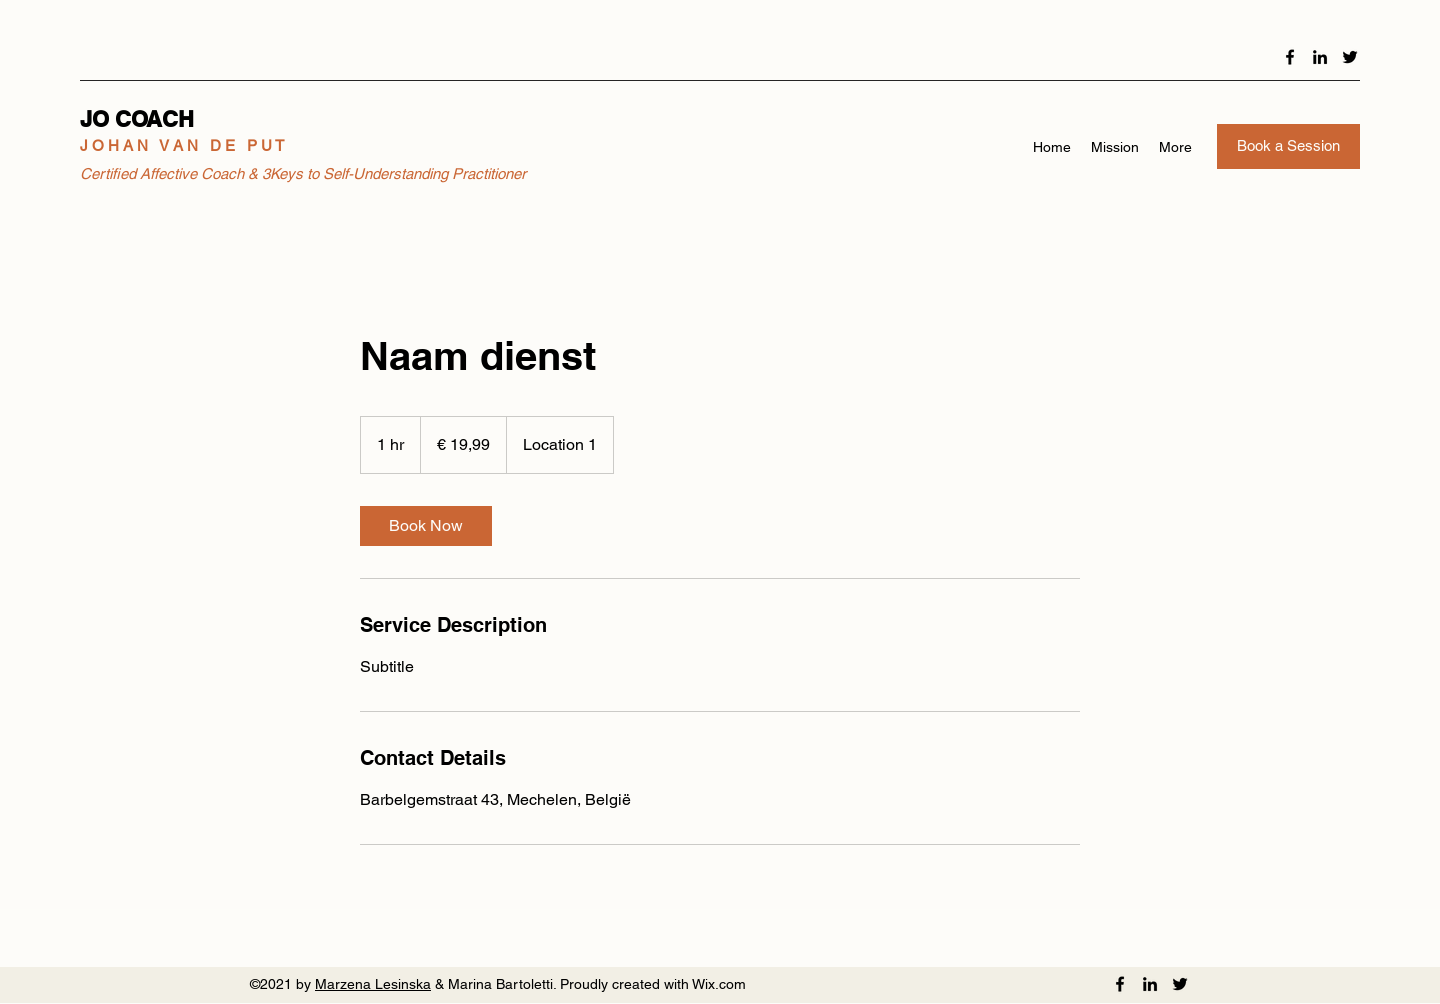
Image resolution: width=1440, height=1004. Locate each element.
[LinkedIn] (1320, 57)
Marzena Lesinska (373, 984)
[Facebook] (1290, 57)
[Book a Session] (1288, 146)
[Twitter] (1350, 57)
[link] (426, 526)
